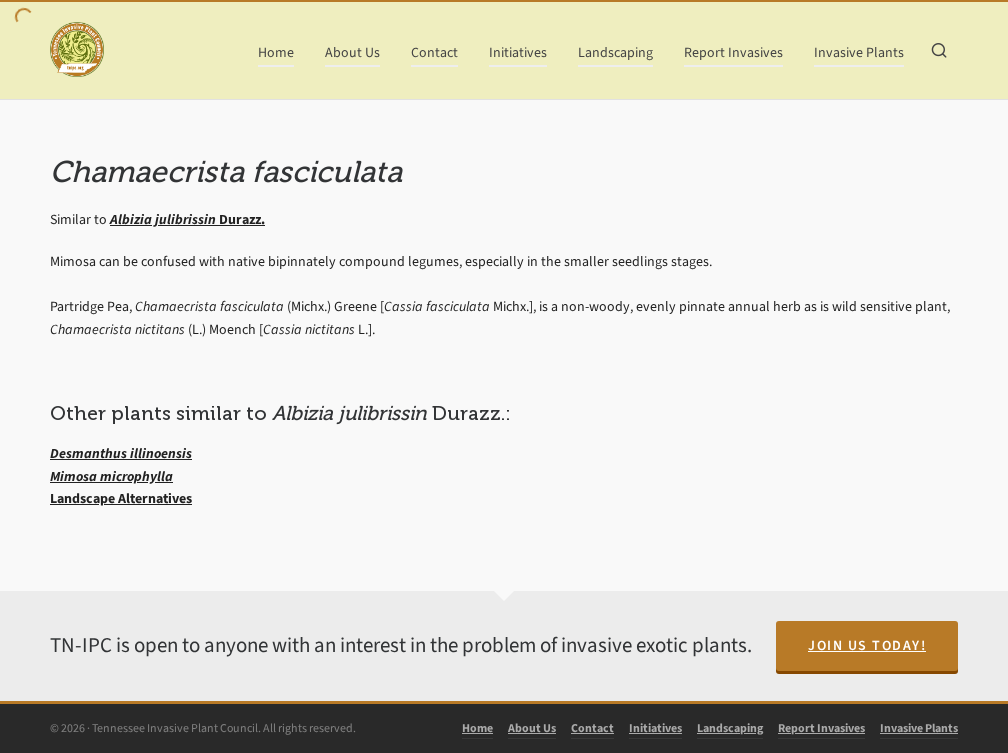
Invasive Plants (919, 728)
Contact (592, 728)
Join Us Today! (867, 645)
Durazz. (187, 219)
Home (477, 728)
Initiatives (655, 728)
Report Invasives (821, 728)
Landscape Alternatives (121, 498)
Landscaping (730, 728)
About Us (532, 728)
